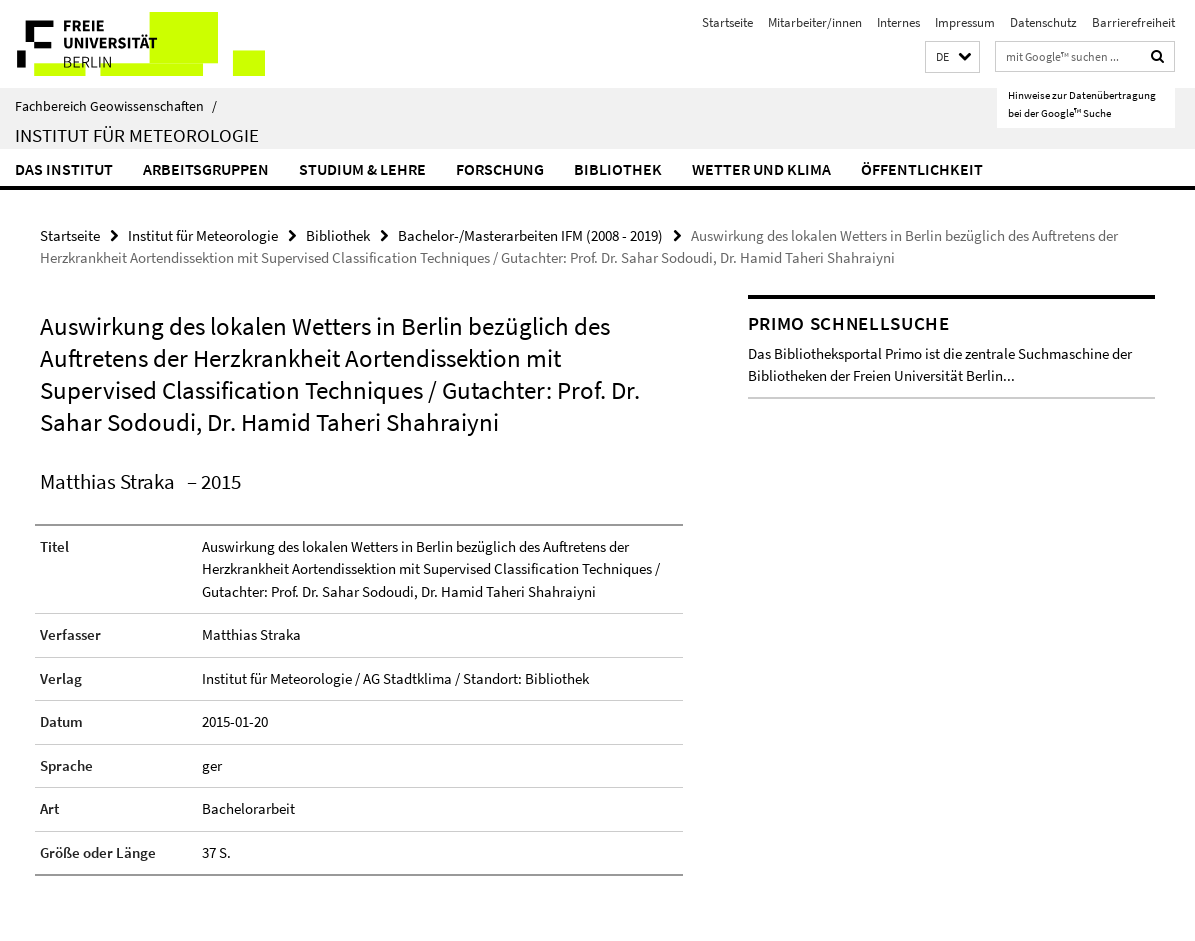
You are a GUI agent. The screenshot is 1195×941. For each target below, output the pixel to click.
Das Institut (64, 169)
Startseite (727, 22)
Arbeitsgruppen (206, 169)
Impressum (965, 22)
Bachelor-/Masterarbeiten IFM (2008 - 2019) (530, 235)
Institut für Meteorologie (137, 135)
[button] (952, 57)
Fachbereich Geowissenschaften (116, 106)
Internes (898, 22)
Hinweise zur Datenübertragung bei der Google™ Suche (1082, 104)
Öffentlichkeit (922, 169)
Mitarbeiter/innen (815, 22)
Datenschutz (1043, 22)
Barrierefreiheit (1133, 22)
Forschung (500, 169)
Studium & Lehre (362, 169)
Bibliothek (618, 169)
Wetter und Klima (761, 169)
